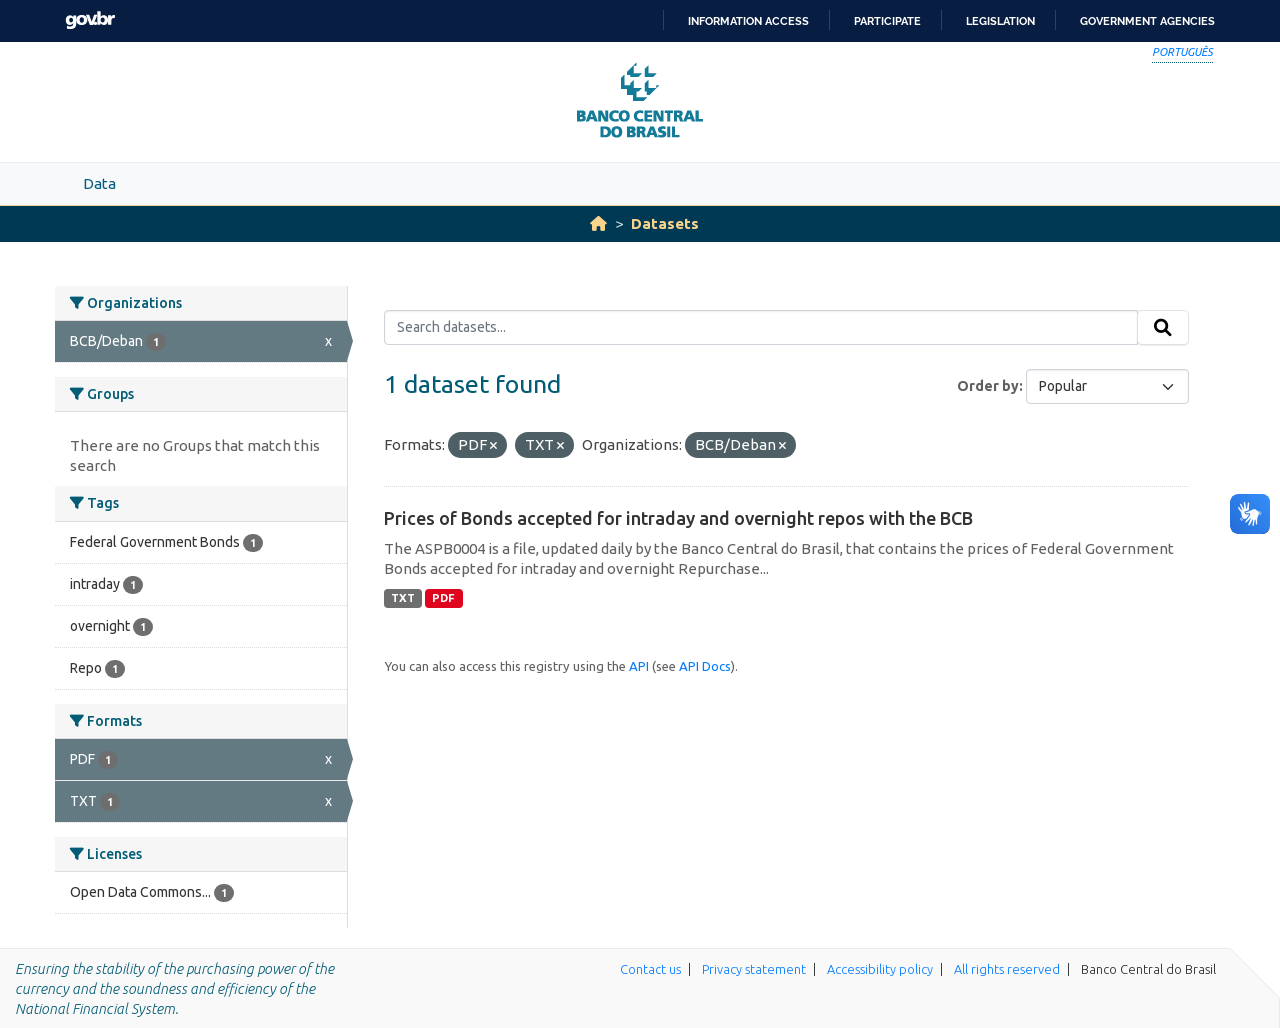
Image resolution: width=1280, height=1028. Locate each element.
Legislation (1000, 21)
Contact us (650, 969)
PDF (443, 598)
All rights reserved (1007, 969)
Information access (748, 21)
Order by (988, 386)
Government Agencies (1147, 21)
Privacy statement (754, 969)
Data (99, 183)
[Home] (598, 223)
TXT (403, 598)
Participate (887, 21)
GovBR (90, 20)
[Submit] (1163, 328)
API (639, 666)
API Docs (705, 666)
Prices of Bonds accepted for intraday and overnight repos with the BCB (678, 518)
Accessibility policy (880, 969)
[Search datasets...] (761, 328)
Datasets (665, 223)
